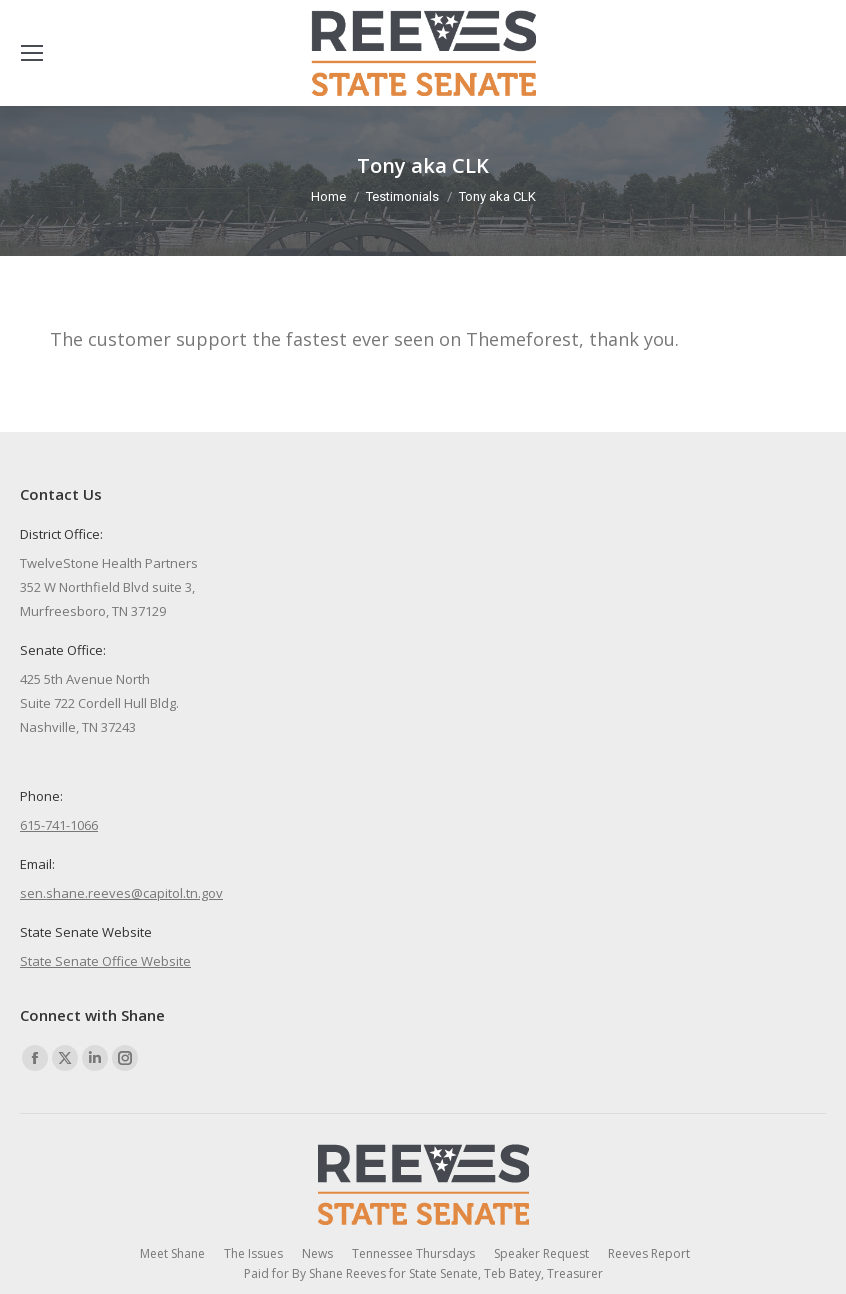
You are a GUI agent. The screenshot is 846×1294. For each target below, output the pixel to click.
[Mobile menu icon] (32, 53)
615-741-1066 (59, 825)
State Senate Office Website (105, 961)
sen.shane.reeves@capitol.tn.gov (121, 893)
